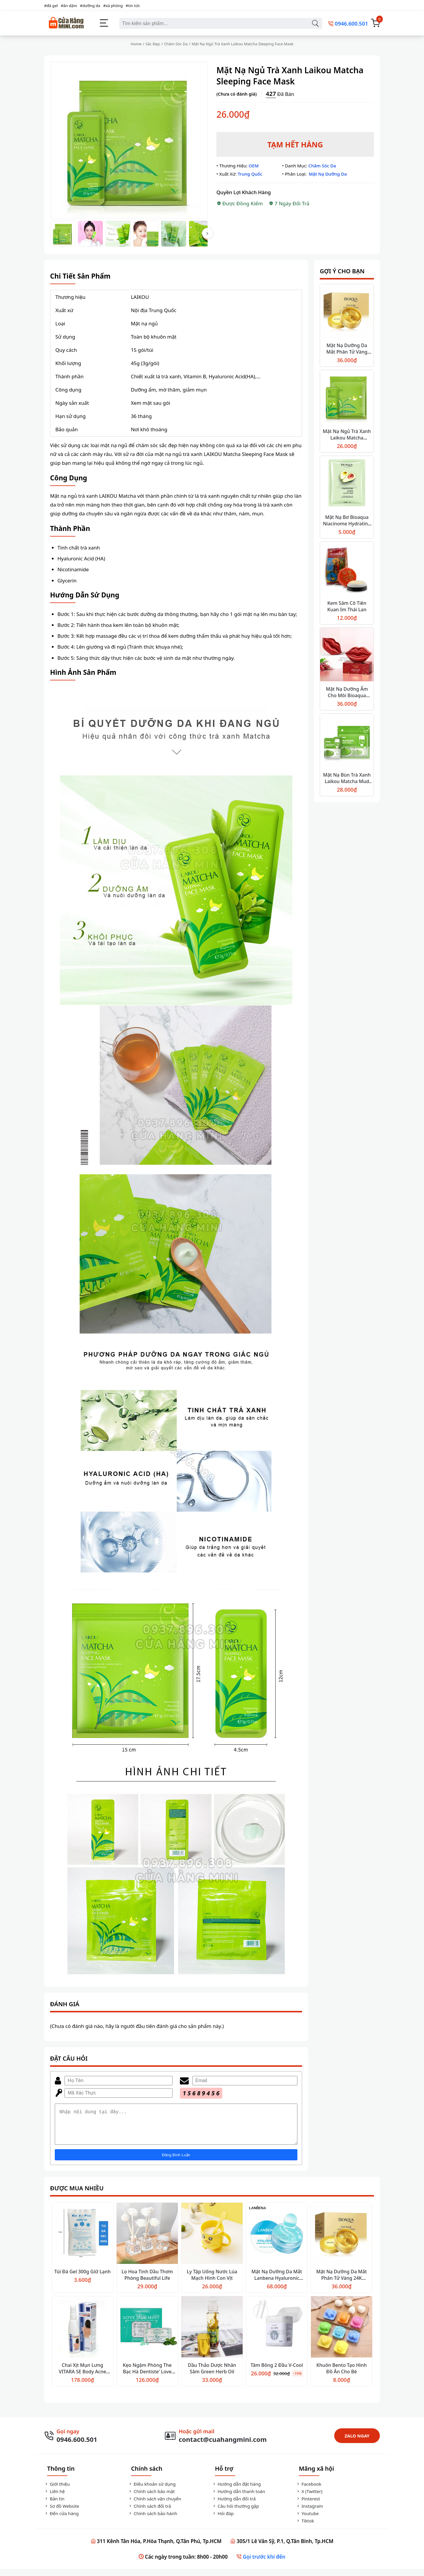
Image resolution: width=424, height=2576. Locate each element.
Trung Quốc (250, 174)
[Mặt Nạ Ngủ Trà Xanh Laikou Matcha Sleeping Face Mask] (347, 397)
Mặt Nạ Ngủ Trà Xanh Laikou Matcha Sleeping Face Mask (347, 437)
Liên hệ (54, 2498)
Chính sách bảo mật (151, 2498)
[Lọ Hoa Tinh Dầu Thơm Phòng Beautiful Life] (147, 2241)
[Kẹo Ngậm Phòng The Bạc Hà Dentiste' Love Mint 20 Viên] (147, 2334)
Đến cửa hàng (61, 2520)
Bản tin (54, 2506)
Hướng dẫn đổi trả (234, 2506)
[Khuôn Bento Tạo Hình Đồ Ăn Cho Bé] (341, 2334)
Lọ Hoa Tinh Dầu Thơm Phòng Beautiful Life (147, 2281)
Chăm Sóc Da (176, 43)
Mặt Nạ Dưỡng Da (328, 174)
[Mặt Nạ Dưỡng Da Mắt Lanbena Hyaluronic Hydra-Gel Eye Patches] (276, 2241)
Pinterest (308, 2506)
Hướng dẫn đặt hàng (236, 2491)
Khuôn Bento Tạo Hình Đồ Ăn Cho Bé (341, 2375)
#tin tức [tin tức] (133, 5)
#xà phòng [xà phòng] (112, 5)
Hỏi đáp (223, 2520)
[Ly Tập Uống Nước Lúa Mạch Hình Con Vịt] (212, 2241)
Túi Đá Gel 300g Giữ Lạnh (82, 2278)
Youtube (307, 2520)
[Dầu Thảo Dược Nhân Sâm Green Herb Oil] (212, 2334)
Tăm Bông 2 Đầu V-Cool (277, 2372)
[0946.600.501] (348, 23)
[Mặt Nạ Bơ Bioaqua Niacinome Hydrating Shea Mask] (347, 483)
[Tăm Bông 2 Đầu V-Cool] (276, 2334)
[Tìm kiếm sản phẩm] (315, 23)
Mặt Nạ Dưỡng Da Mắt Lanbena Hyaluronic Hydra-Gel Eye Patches (276, 2285)
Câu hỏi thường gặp (235, 2513)
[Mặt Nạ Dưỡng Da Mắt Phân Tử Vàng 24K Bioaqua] (347, 311)
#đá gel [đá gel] (51, 5)
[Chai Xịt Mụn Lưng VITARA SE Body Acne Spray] (82, 2334)
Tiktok (305, 2528)
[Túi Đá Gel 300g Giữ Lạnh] (82, 2241)
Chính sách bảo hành (152, 2520)
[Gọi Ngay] (70, 2443)
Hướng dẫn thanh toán (238, 2498)
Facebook (308, 2491)
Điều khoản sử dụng (151, 2491)
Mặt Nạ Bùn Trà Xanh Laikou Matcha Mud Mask (347, 781)
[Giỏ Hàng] (375, 23)
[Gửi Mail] (216, 2443)
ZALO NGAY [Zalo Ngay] (357, 2443)
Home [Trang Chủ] (136, 43)
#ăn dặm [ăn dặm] (69, 5)
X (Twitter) (309, 2498)
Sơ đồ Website (61, 2513)
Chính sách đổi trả (149, 2513)
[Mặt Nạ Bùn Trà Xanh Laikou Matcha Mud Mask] (347, 741)
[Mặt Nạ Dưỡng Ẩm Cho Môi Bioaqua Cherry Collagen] (347, 655)
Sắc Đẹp (152, 43)
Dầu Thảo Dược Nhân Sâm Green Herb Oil (212, 2375)
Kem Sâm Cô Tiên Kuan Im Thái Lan (347, 606)
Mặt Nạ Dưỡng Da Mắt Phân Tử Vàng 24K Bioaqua (346, 352)
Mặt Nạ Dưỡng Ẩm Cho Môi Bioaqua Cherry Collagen (347, 695)
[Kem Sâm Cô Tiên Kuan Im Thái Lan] (347, 569)
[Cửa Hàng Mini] (66, 23)
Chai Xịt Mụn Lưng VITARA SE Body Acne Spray (82, 2378)
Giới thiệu (57, 2491)
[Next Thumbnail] (207, 233)
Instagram (309, 2513)
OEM (254, 166)
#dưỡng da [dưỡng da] (90, 5)
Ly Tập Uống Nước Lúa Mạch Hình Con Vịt (212, 2281)
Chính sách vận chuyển (154, 2506)
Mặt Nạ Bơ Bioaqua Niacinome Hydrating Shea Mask (347, 523)
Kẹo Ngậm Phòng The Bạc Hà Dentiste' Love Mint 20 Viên (147, 2378)
